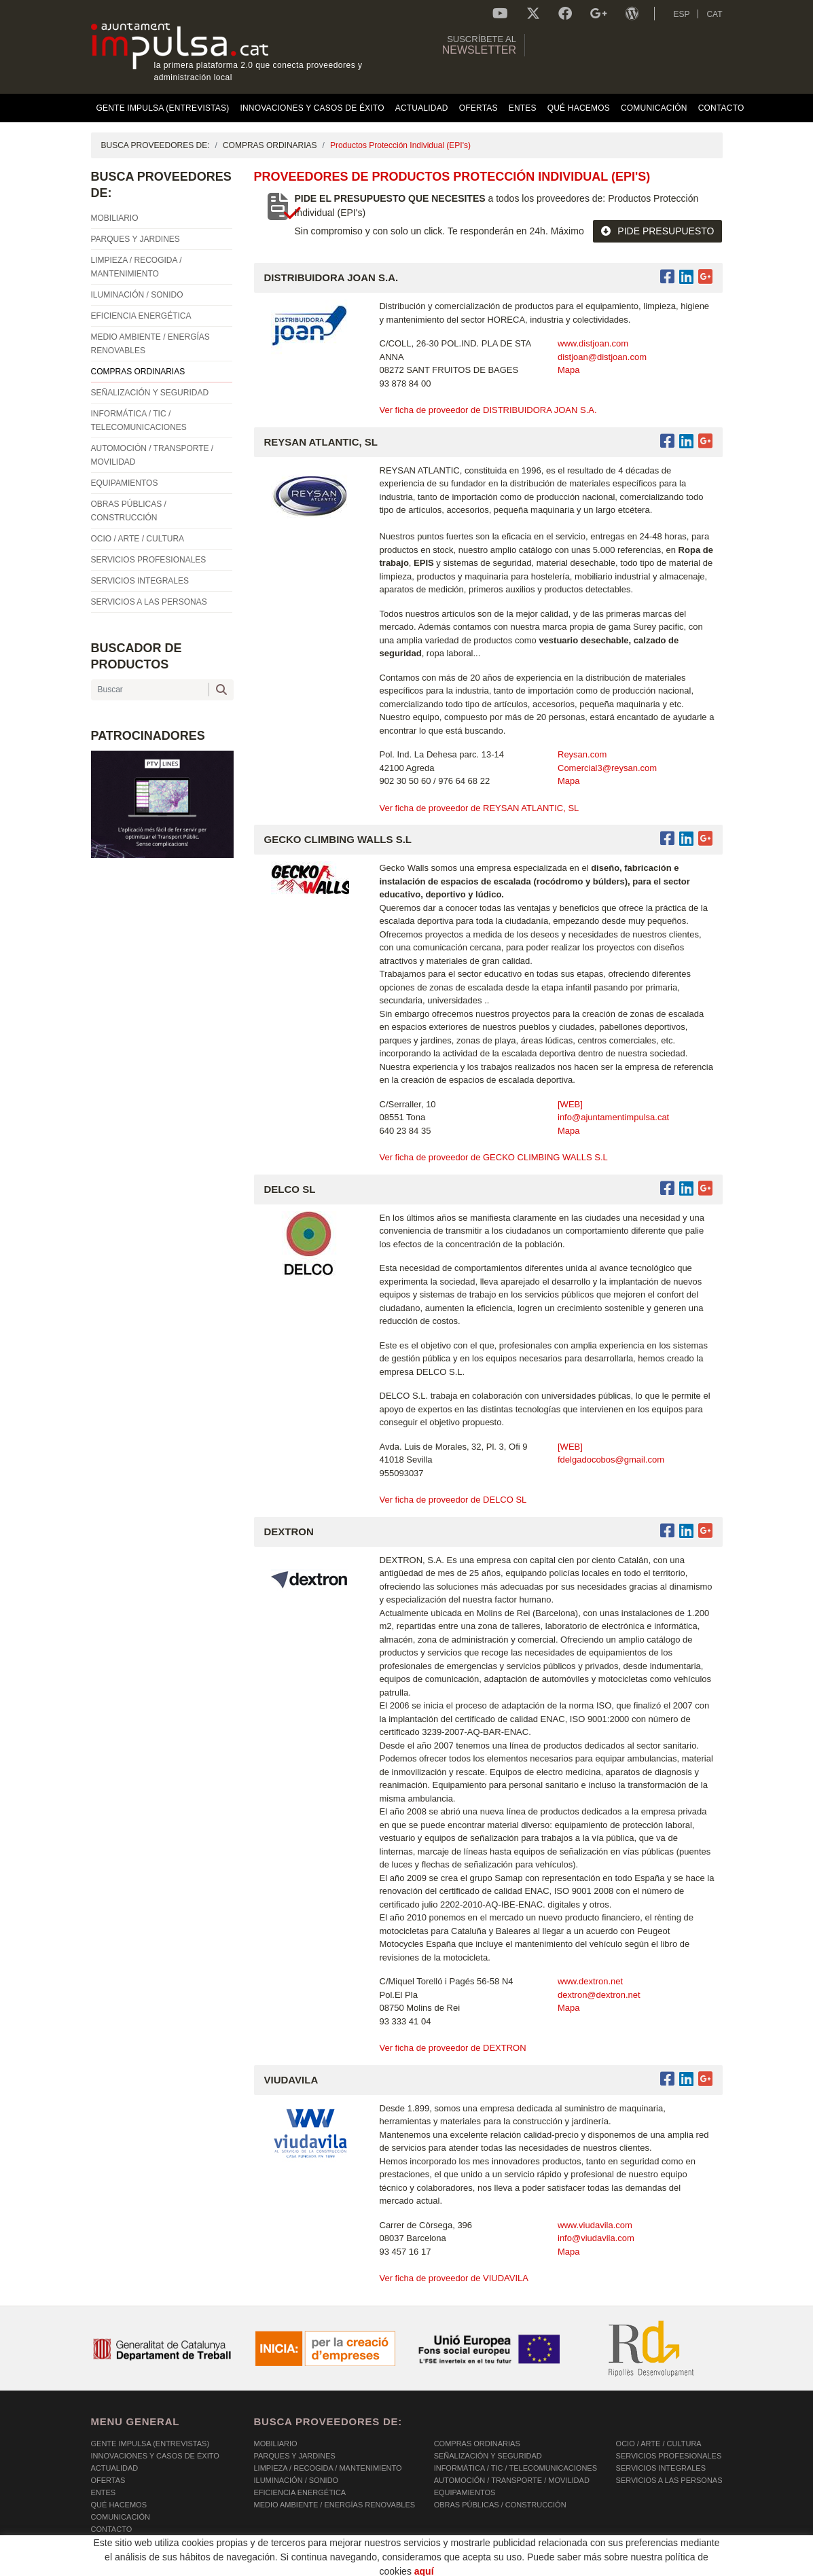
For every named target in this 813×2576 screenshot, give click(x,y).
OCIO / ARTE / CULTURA (659, 2443)
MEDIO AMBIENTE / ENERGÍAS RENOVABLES (335, 2505)
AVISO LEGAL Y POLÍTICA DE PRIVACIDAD (266, 2566)
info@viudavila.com (596, 2238)
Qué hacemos (119, 2505)
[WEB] (570, 1104)
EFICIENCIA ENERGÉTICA (300, 2492)
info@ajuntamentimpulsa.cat (613, 1117)
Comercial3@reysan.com (607, 768)
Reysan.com (582, 754)
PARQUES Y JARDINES (295, 2456)
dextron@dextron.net (599, 1995)
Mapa (569, 370)
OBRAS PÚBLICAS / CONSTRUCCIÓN (500, 2505)
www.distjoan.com (593, 343)
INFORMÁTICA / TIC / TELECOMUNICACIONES (515, 2468)
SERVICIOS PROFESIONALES (669, 2456)
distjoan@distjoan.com (602, 357)
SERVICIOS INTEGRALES (661, 2468)
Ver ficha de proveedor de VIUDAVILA (454, 2278)
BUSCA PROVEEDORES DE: (155, 145)
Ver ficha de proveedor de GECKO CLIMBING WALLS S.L (494, 1157)
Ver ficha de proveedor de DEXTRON (453, 2048)
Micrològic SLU (642, 2567)
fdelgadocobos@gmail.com (611, 1459)
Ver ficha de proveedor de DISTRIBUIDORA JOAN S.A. (488, 410)
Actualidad (115, 2468)
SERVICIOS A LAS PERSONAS (669, 2480)
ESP (681, 14)
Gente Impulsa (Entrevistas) (150, 2443)
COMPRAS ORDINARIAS (270, 145)
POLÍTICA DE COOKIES (132, 2566)
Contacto (111, 2529)
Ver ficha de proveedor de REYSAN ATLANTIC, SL (479, 808)
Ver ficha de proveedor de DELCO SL (453, 1500)
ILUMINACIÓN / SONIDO (296, 2480)
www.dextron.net (590, 1981)
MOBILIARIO (275, 2443)
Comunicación (120, 2517)
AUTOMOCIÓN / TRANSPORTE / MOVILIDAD (512, 2480)
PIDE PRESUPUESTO (657, 231)
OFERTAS (108, 2480)
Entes (103, 2492)
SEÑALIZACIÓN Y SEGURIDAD (488, 2456)
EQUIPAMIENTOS (465, 2492)
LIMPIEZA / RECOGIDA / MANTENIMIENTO (328, 2468)
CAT (714, 14)
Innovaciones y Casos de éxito (155, 2456)
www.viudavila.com (595, 2225)
